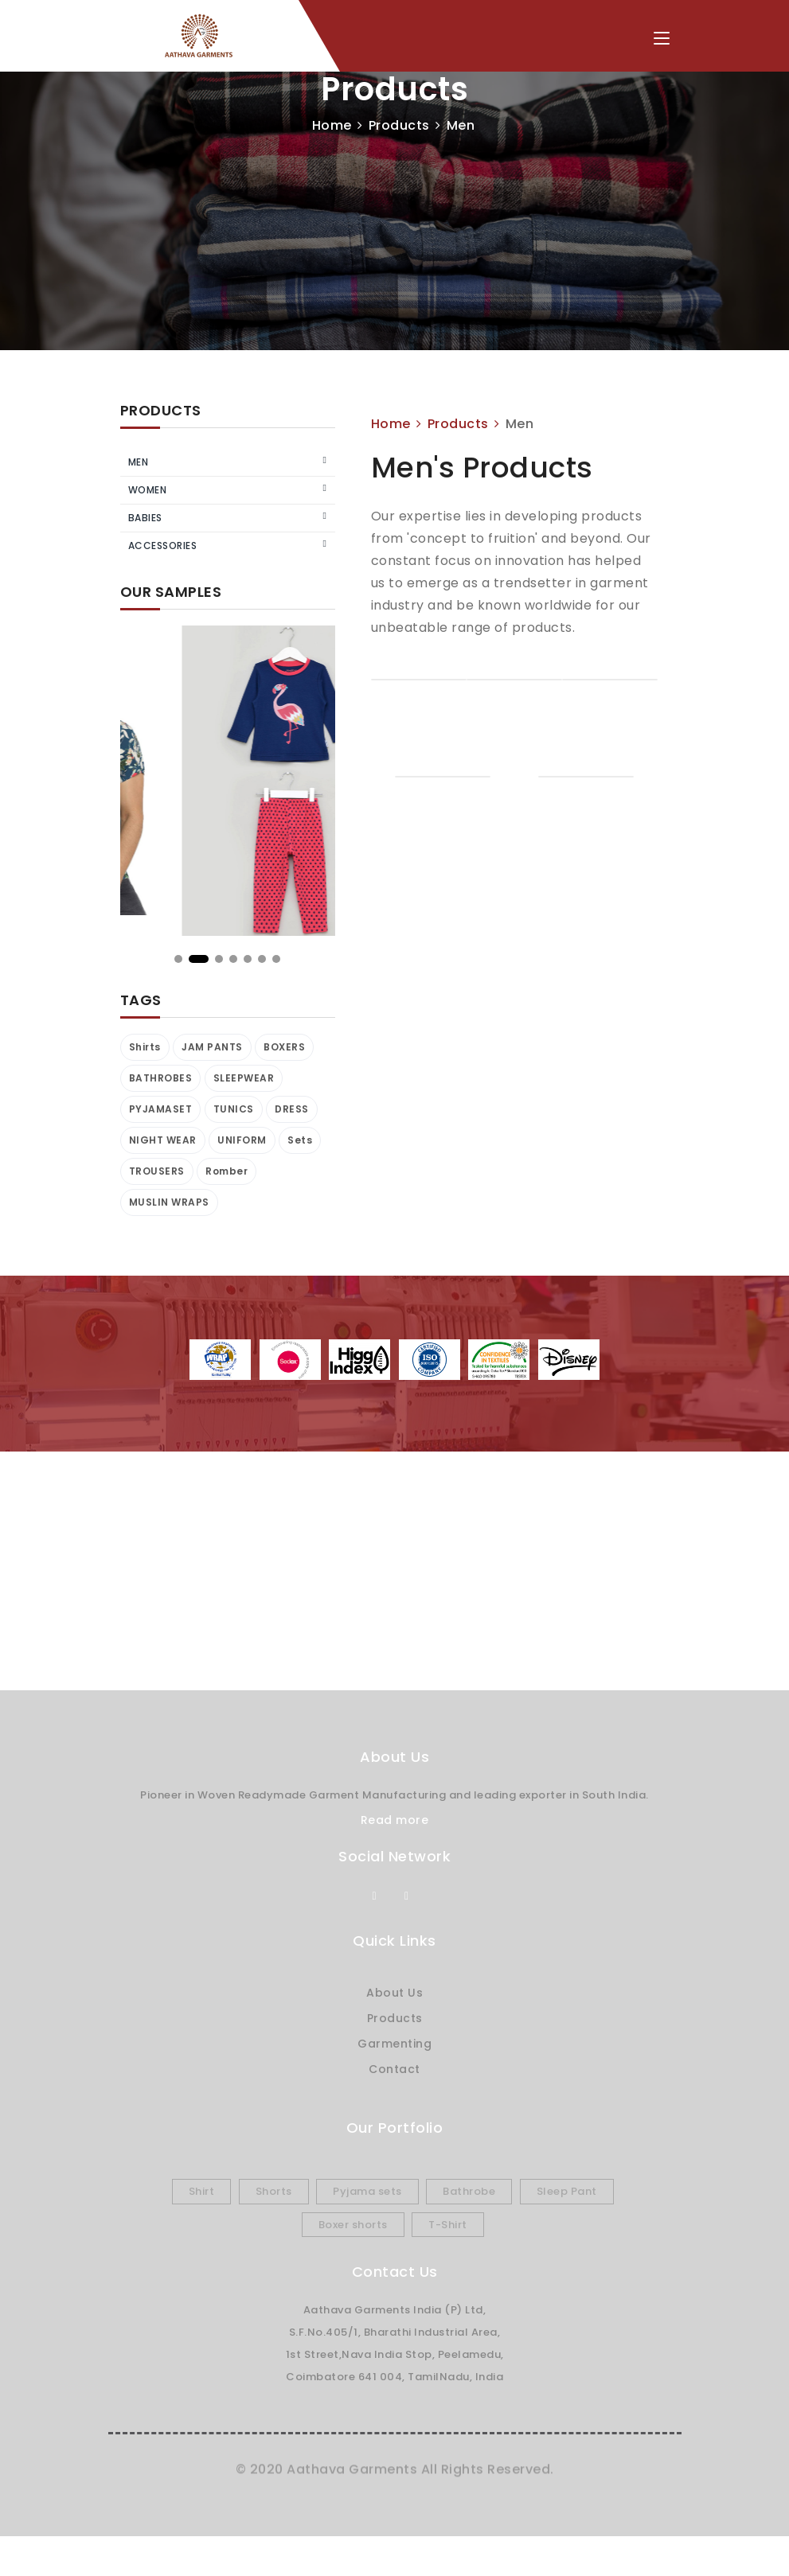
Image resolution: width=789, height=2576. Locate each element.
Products (399, 125)
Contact (394, 2069)
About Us (394, 1993)
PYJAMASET (161, 1109)
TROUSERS (157, 1171)
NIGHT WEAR (163, 1140)
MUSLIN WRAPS (169, 1202)
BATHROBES (161, 1078)
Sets (299, 1140)
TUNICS (233, 1109)
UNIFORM (242, 1140)
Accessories (162, 545)
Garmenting (394, 2044)
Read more (395, 1820)
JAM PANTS (212, 1047)
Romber (226, 1171)
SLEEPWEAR (244, 1078)
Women (147, 490)
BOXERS (284, 1047)
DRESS (292, 1109)
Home (332, 125)
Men (138, 462)
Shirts (145, 1047)
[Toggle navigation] (662, 39)
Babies (145, 517)
